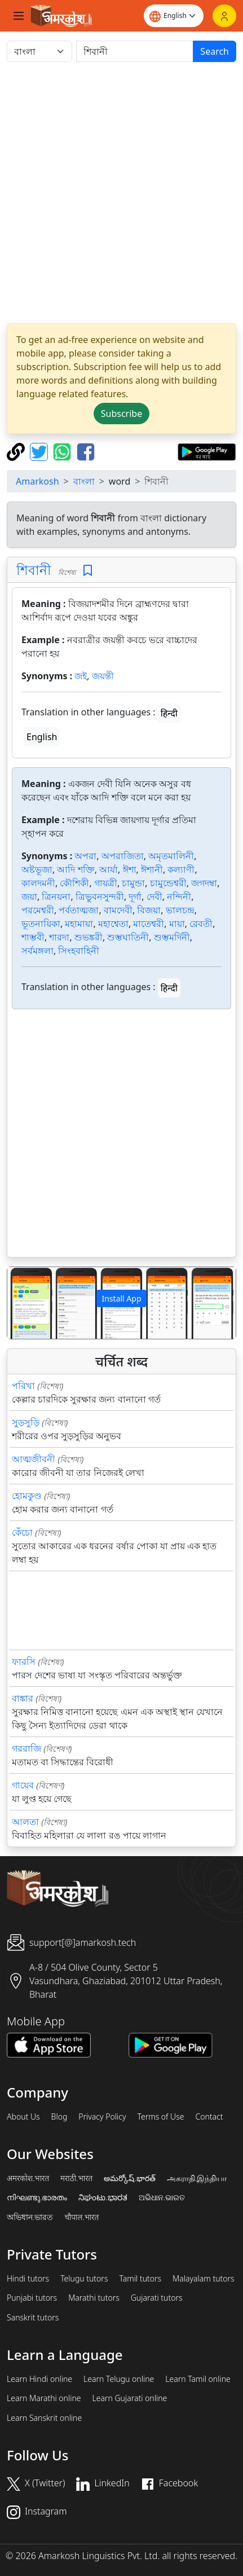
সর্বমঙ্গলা (37, 950)
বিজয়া (149, 910)
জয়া (29, 896)
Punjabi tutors (32, 2298)
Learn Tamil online (198, 2379)
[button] (24, 1303)
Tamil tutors (140, 2278)
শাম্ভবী (33, 937)
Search (214, 51)
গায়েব (23, 1785)
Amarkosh (37, 481)
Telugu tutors (84, 2278)
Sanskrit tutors (33, 2317)
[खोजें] (134, 51)
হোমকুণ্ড (27, 1495)
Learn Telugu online (118, 2379)
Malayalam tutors (204, 2278)
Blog (59, 2117)
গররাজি (26, 1748)
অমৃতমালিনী (171, 856)
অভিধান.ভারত (30, 2217)
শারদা (59, 937)
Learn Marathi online (44, 2398)
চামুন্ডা (133, 883)
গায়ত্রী (105, 883)
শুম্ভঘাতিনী (128, 937)
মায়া (177, 923)
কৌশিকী (74, 883)
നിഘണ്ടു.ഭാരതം (37, 2197)
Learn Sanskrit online (44, 2418)
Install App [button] (121, 1298)
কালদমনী (38, 883)
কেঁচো (22, 1532)
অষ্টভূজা (36, 869)
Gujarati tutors (157, 2298)
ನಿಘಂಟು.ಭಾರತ (102, 2197)
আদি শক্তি (75, 869)
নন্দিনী (179, 896)
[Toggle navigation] (18, 16)
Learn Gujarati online (129, 2398)
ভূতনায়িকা (40, 923)
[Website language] (174, 16)
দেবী (154, 896)
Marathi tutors (94, 2298)
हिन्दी (169, 713)
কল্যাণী (181, 869)
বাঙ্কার (22, 1698)
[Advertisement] (121, 192)
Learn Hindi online (39, 2379)
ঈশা (129, 869)
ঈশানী (152, 869)
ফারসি (24, 1661)
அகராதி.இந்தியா (197, 2178)
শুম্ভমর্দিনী (172, 937)
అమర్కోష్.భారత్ (129, 2178)
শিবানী (33, 570)
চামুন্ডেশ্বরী (168, 883)
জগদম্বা (204, 883)
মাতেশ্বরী (148, 923)
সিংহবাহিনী (78, 950)
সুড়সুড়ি (25, 1422)
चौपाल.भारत (81, 2217)
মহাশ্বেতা (113, 923)
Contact (209, 2117)
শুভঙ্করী (88, 937)
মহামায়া (79, 923)
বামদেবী (118, 910)
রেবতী (201, 923)
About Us (23, 2117)
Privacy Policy (102, 2117)
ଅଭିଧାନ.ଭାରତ (162, 2197)
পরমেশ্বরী (37, 910)
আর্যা (108, 869)
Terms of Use (160, 2117)
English (41, 737)
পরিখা (23, 1385)
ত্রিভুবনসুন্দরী (100, 896)
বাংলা (84, 481)
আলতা (25, 1821)
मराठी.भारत (76, 2178)
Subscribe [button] (121, 413)
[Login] (224, 16)
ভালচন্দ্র (180, 910)
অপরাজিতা (122, 856)
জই (80, 676)
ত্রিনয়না (56, 896)
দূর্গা (135, 896)
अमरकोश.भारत (28, 2178)
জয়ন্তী (103, 676)
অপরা (85, 856)
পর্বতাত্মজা (79, 910)
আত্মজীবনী (33, 1459)
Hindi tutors (28, 2278)
